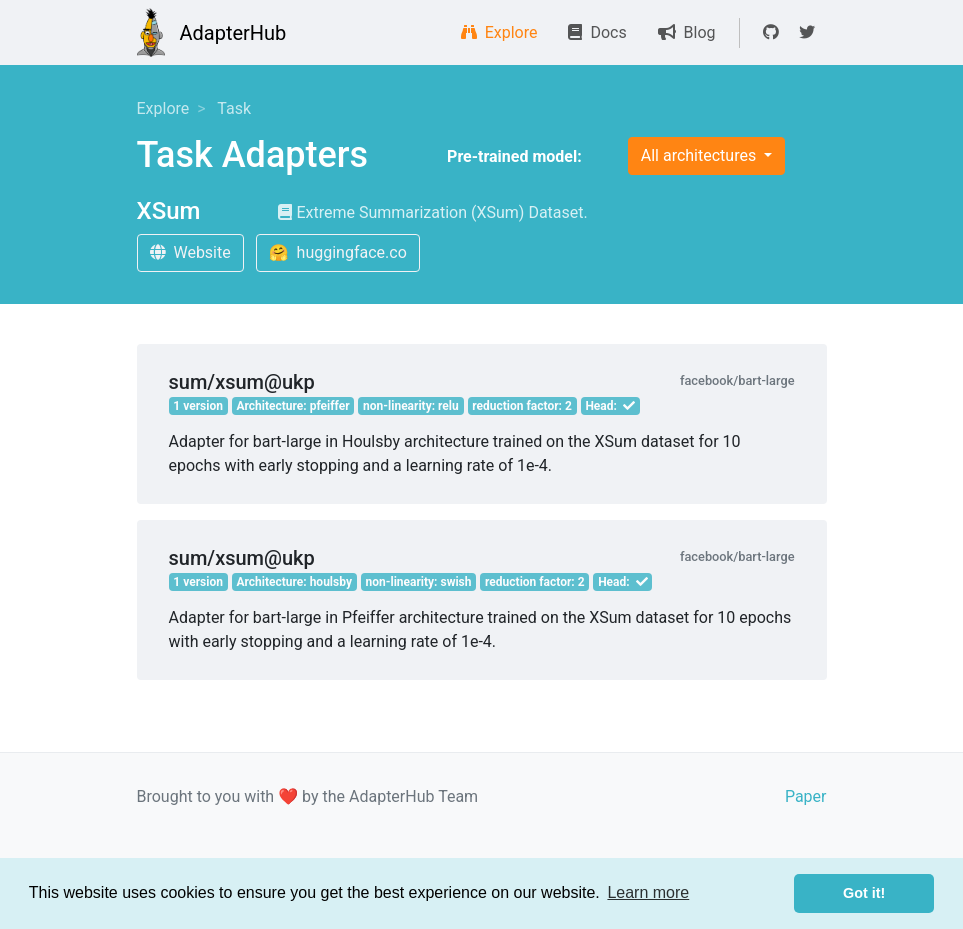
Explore (499, 32)
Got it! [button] (864, 893)
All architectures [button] (700, 155)
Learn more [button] (648, 892)
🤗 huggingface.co (338, 252)
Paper (806, 796)
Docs (597, 32)
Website (190, 252)
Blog (687, 32)
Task (234, 108)
